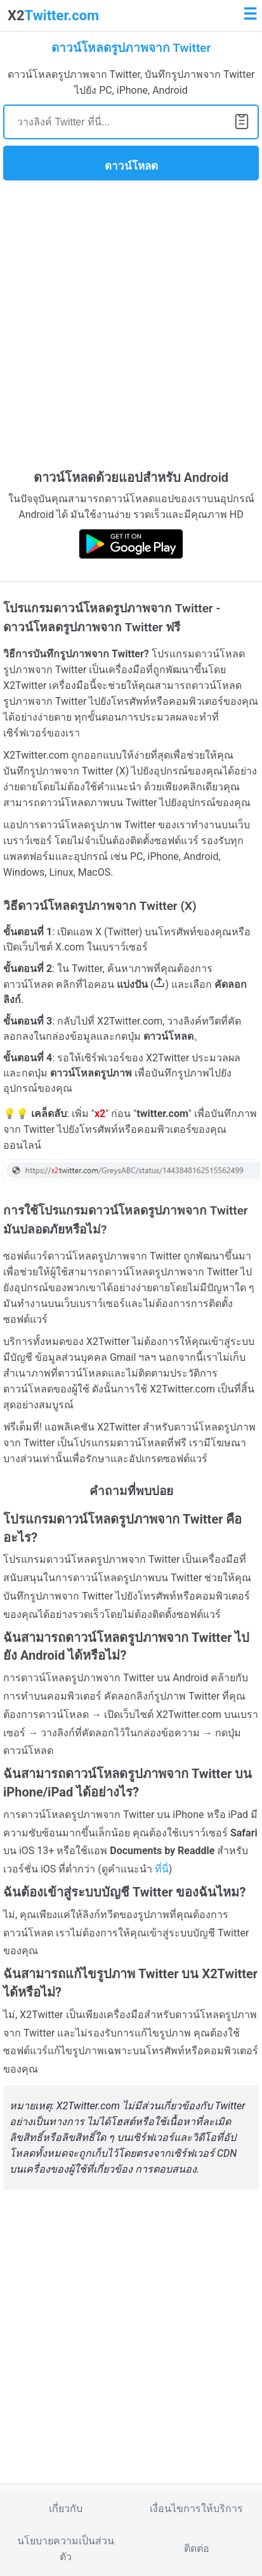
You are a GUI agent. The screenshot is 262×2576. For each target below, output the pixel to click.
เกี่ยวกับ (65, 2509)
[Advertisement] (131, 324)
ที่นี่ (162, 1869)
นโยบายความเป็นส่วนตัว (65, 2549)
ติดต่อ (196, 2548)
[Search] (131, 121)
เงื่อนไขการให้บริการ (196, 2509)
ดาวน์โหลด (131, 166)
